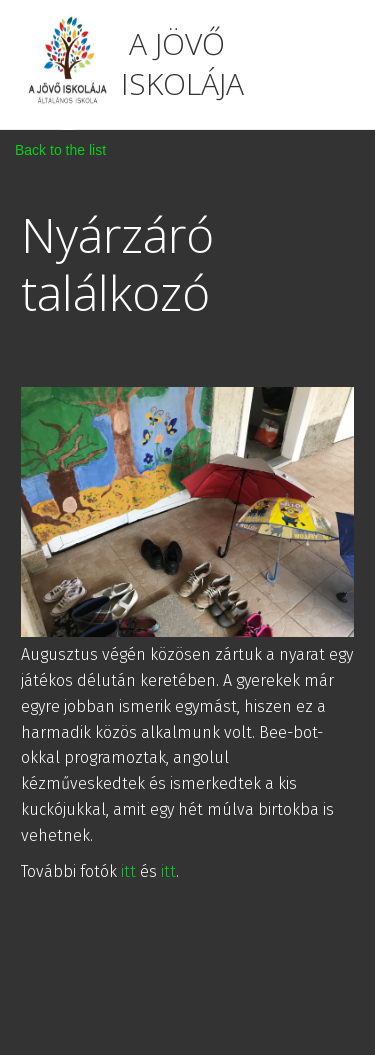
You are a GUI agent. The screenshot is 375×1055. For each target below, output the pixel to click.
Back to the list (60, 150)
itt (128, 871)
